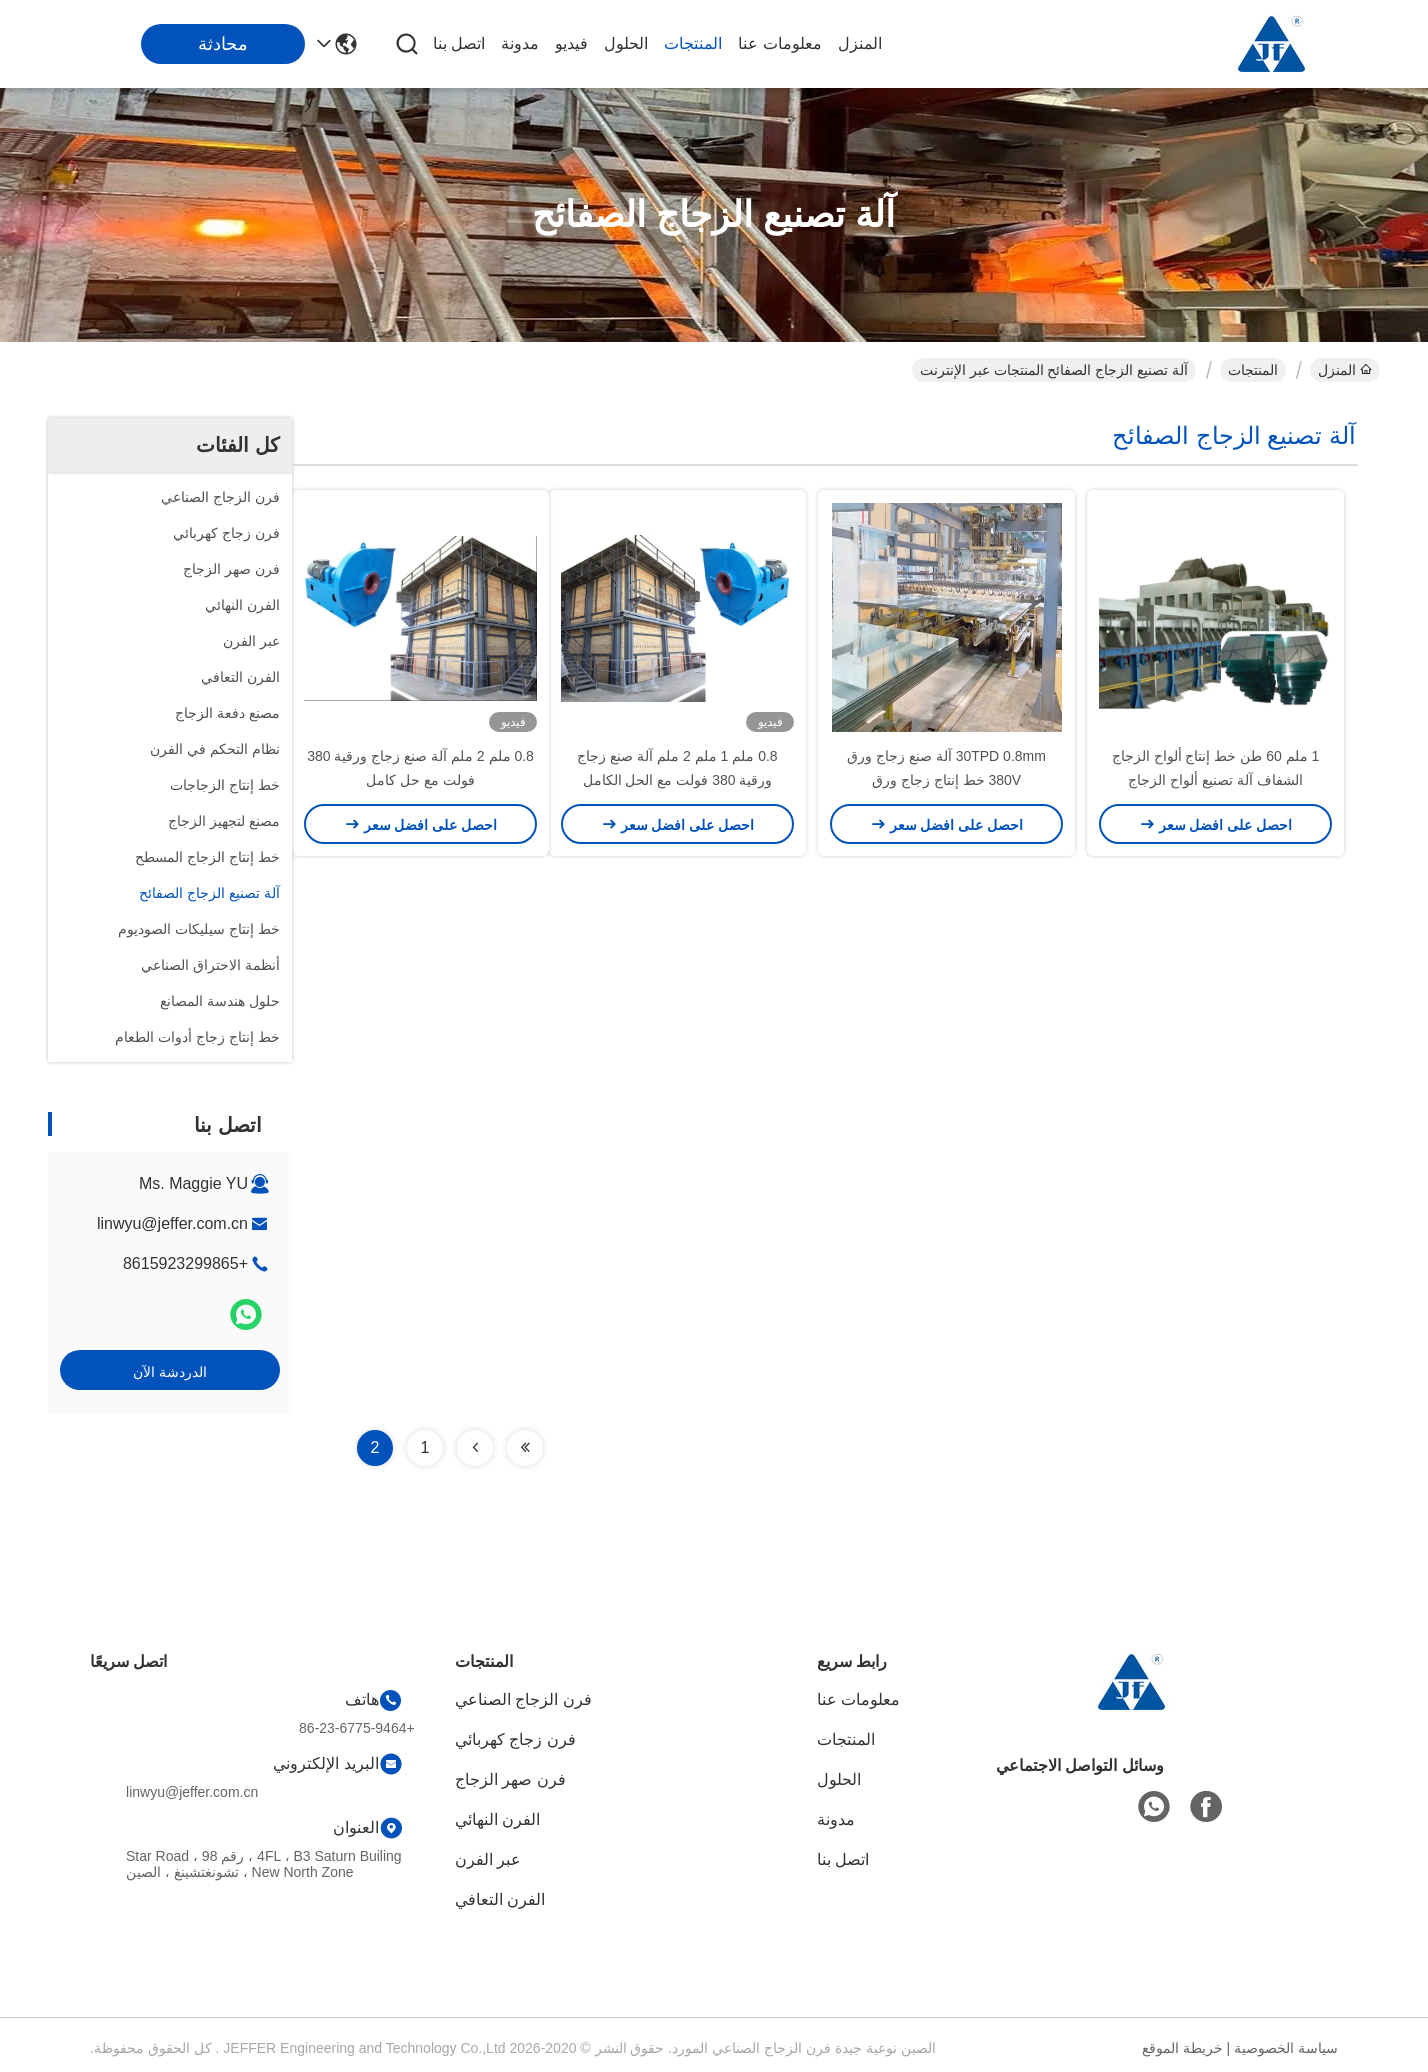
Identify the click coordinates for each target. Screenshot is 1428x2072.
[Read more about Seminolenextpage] (525, 1448)
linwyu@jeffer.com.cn (172, 1223)
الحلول (626, 43)
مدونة (520, 43)
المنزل (860, 43)
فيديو (571, 43)
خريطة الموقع (1182, 2048)
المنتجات (693, 43)
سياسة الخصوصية (1286, 2048)
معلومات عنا (779, 43)
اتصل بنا (459, 43)
